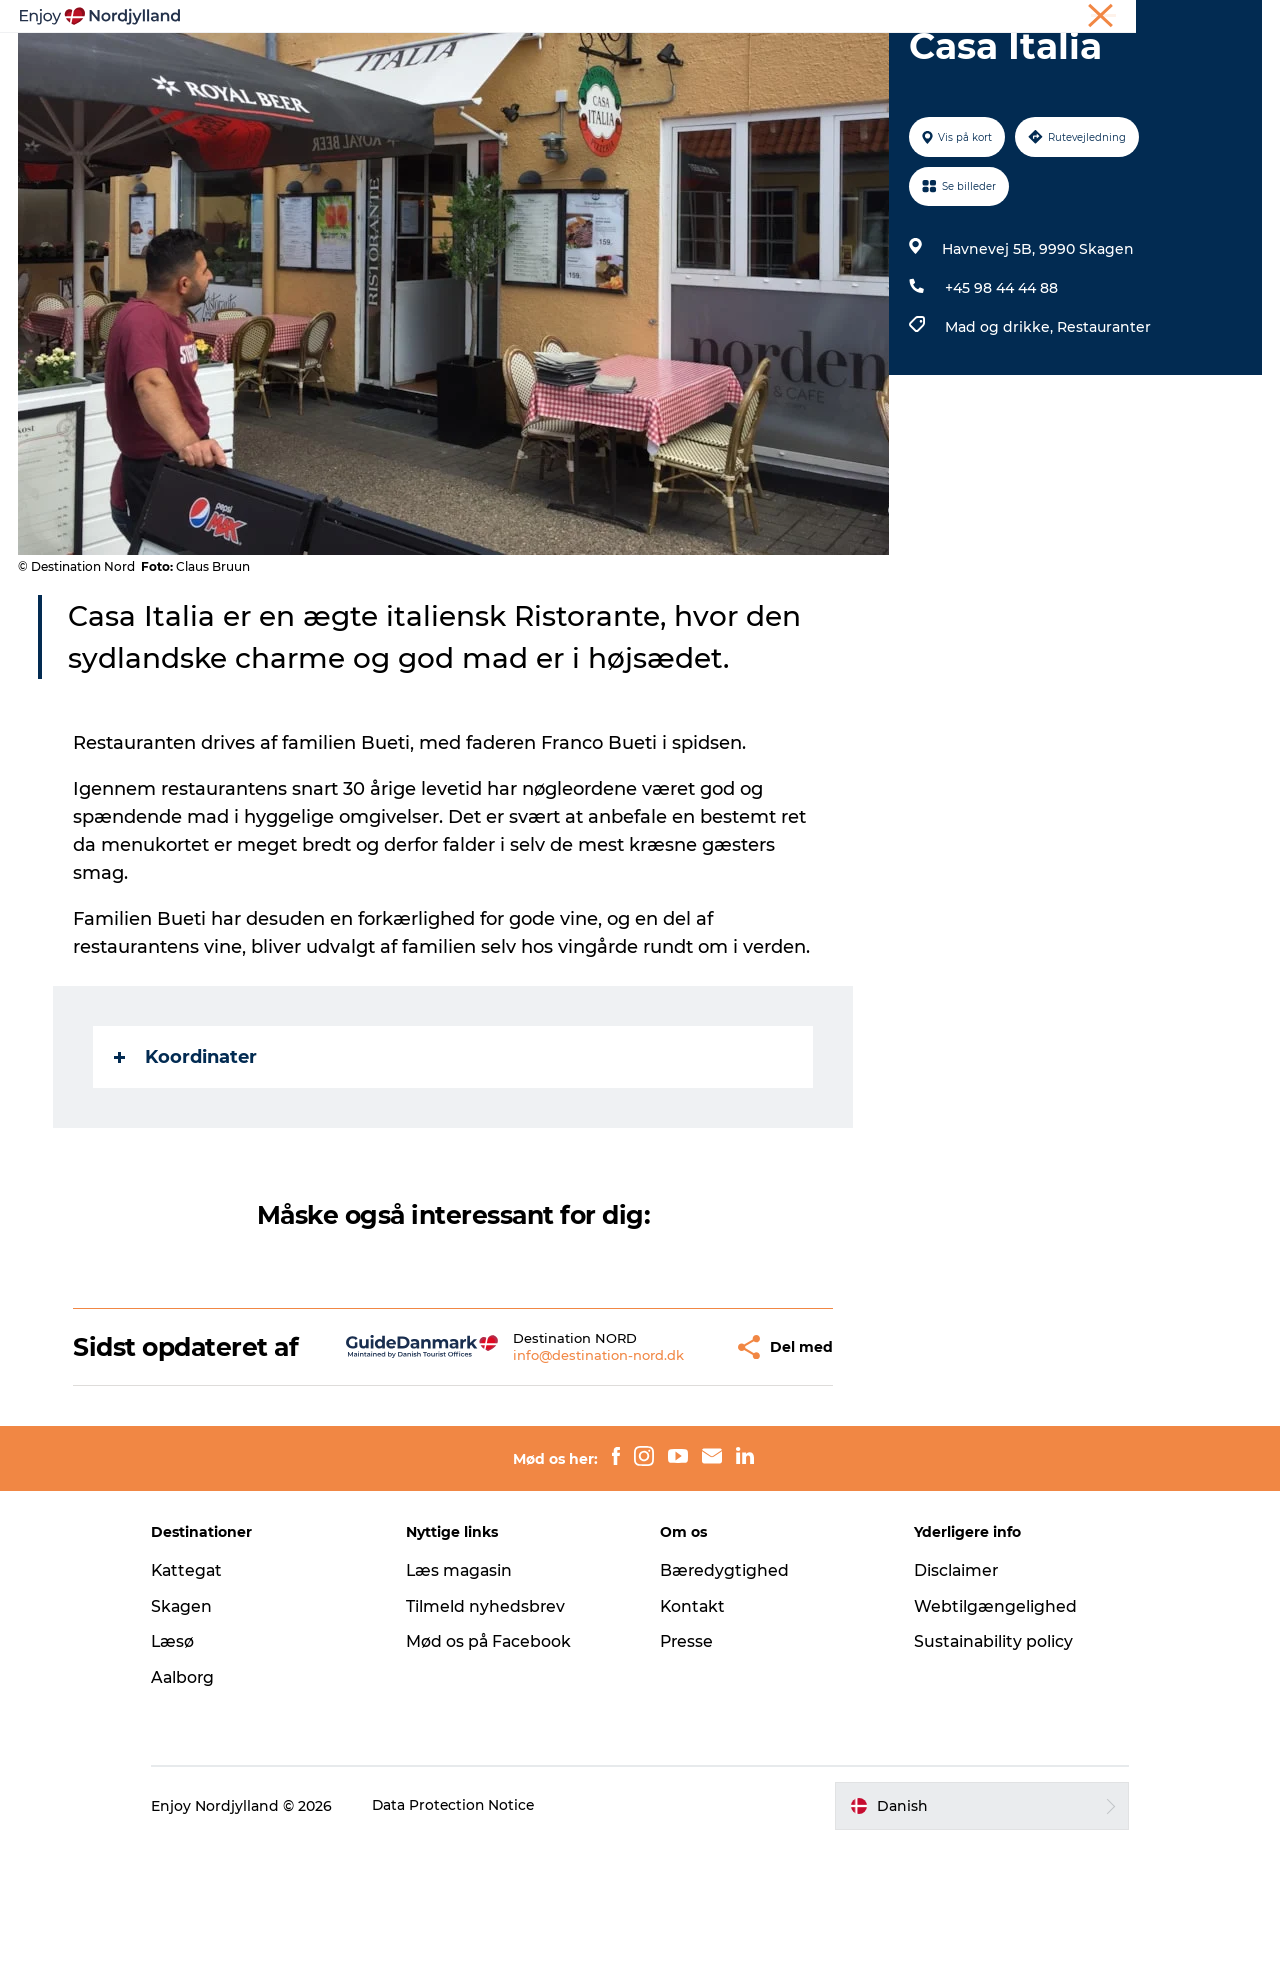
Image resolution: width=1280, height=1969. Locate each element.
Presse (687, 1765)
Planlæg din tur (541, 64)
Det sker (884, 64)
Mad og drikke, (1000, 422)
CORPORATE (1224, 19)
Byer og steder (685, 64)
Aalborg (200, 1801)
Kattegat (205, 1694)
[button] (666, 1457)
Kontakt (693, 1730)
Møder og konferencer (1102, 19)
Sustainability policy (986, 1765)
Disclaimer (949, 1694)
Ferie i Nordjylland (964, 19)
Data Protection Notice (472, 1930)
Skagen (199, 1730)
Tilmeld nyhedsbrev (494, 1730)
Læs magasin (468, 1694)
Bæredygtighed (725, 1694)
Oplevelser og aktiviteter (361, 64)
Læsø (190, 1765)
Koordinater (186, 1152)
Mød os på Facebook (497, 1765)
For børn (979, 64)
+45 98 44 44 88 (1000, 383)
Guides (796, 64)
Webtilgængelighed (987, 1730)
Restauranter (1103, 422)
